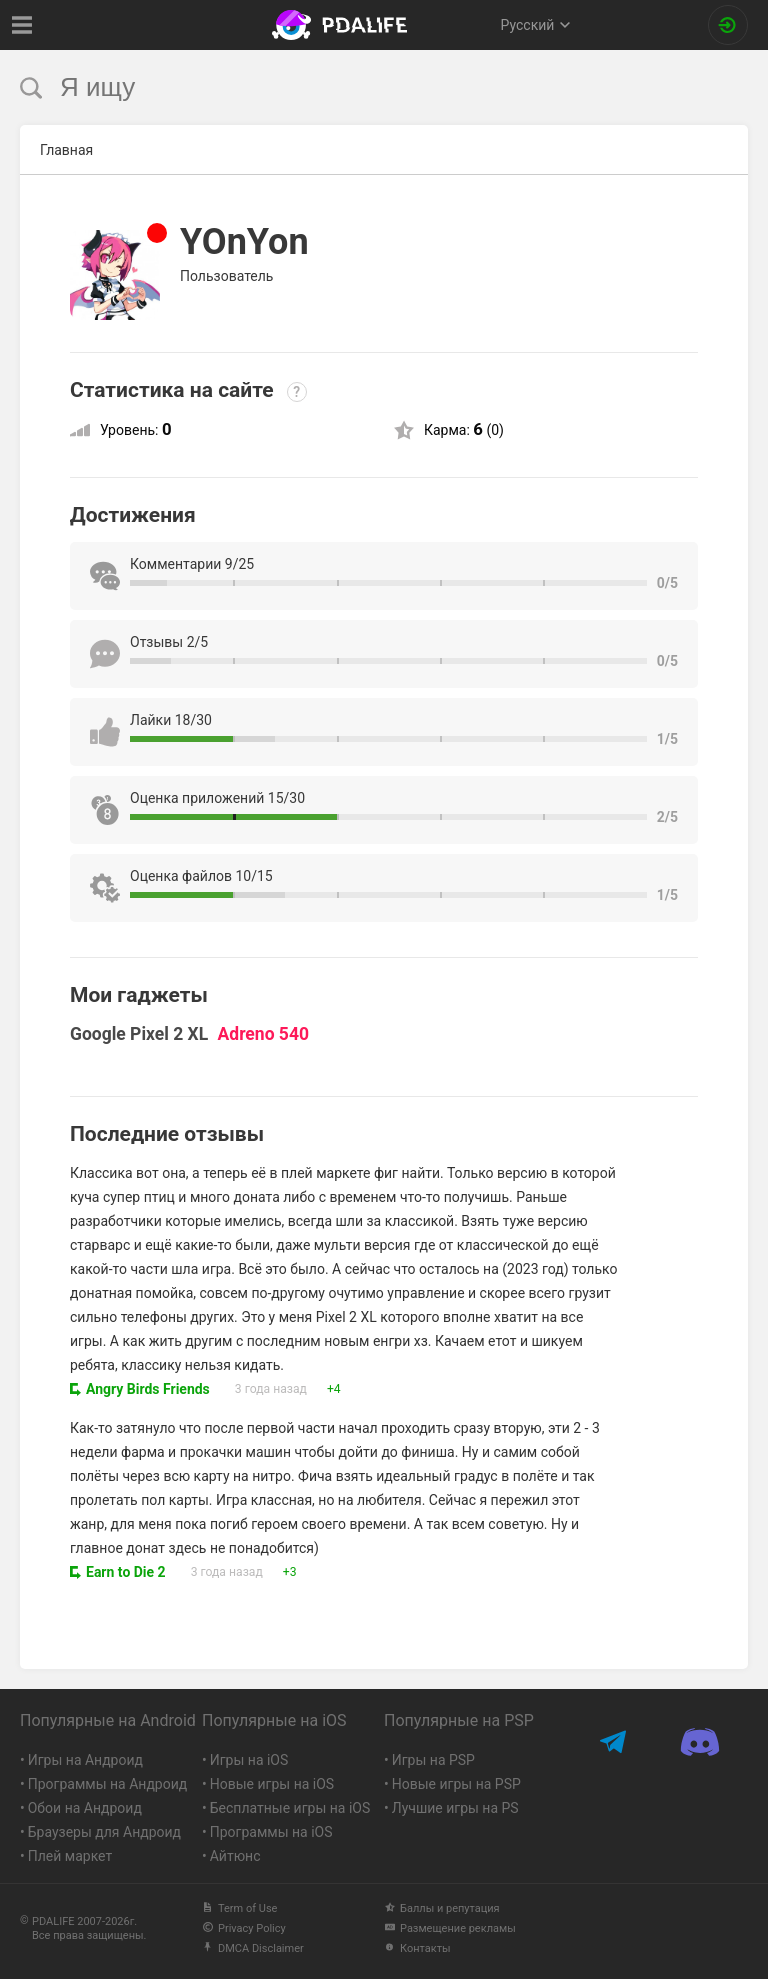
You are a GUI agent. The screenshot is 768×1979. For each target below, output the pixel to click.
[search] (346, 87)
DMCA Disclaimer (253, 1948)
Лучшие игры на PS (455, 1808)
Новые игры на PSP (456, 1784)
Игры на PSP (433, 1760)
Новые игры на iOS (272, 1784)
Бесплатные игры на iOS (290, 1808)
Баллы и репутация (442, 1908)
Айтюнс (235, 1856)
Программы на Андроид (108, 1784)
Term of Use (239, 1908)
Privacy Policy (244, 1928)
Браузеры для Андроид (104, 1832)
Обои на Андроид (85, 1808)
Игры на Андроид (85, 1760)
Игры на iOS (249, 1760)
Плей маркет (70, 1856)
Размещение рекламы (450, 1928)
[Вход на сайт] (728, 25)
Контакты (417, 1948)
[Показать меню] (22, 25)
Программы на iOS (271, 1832)
